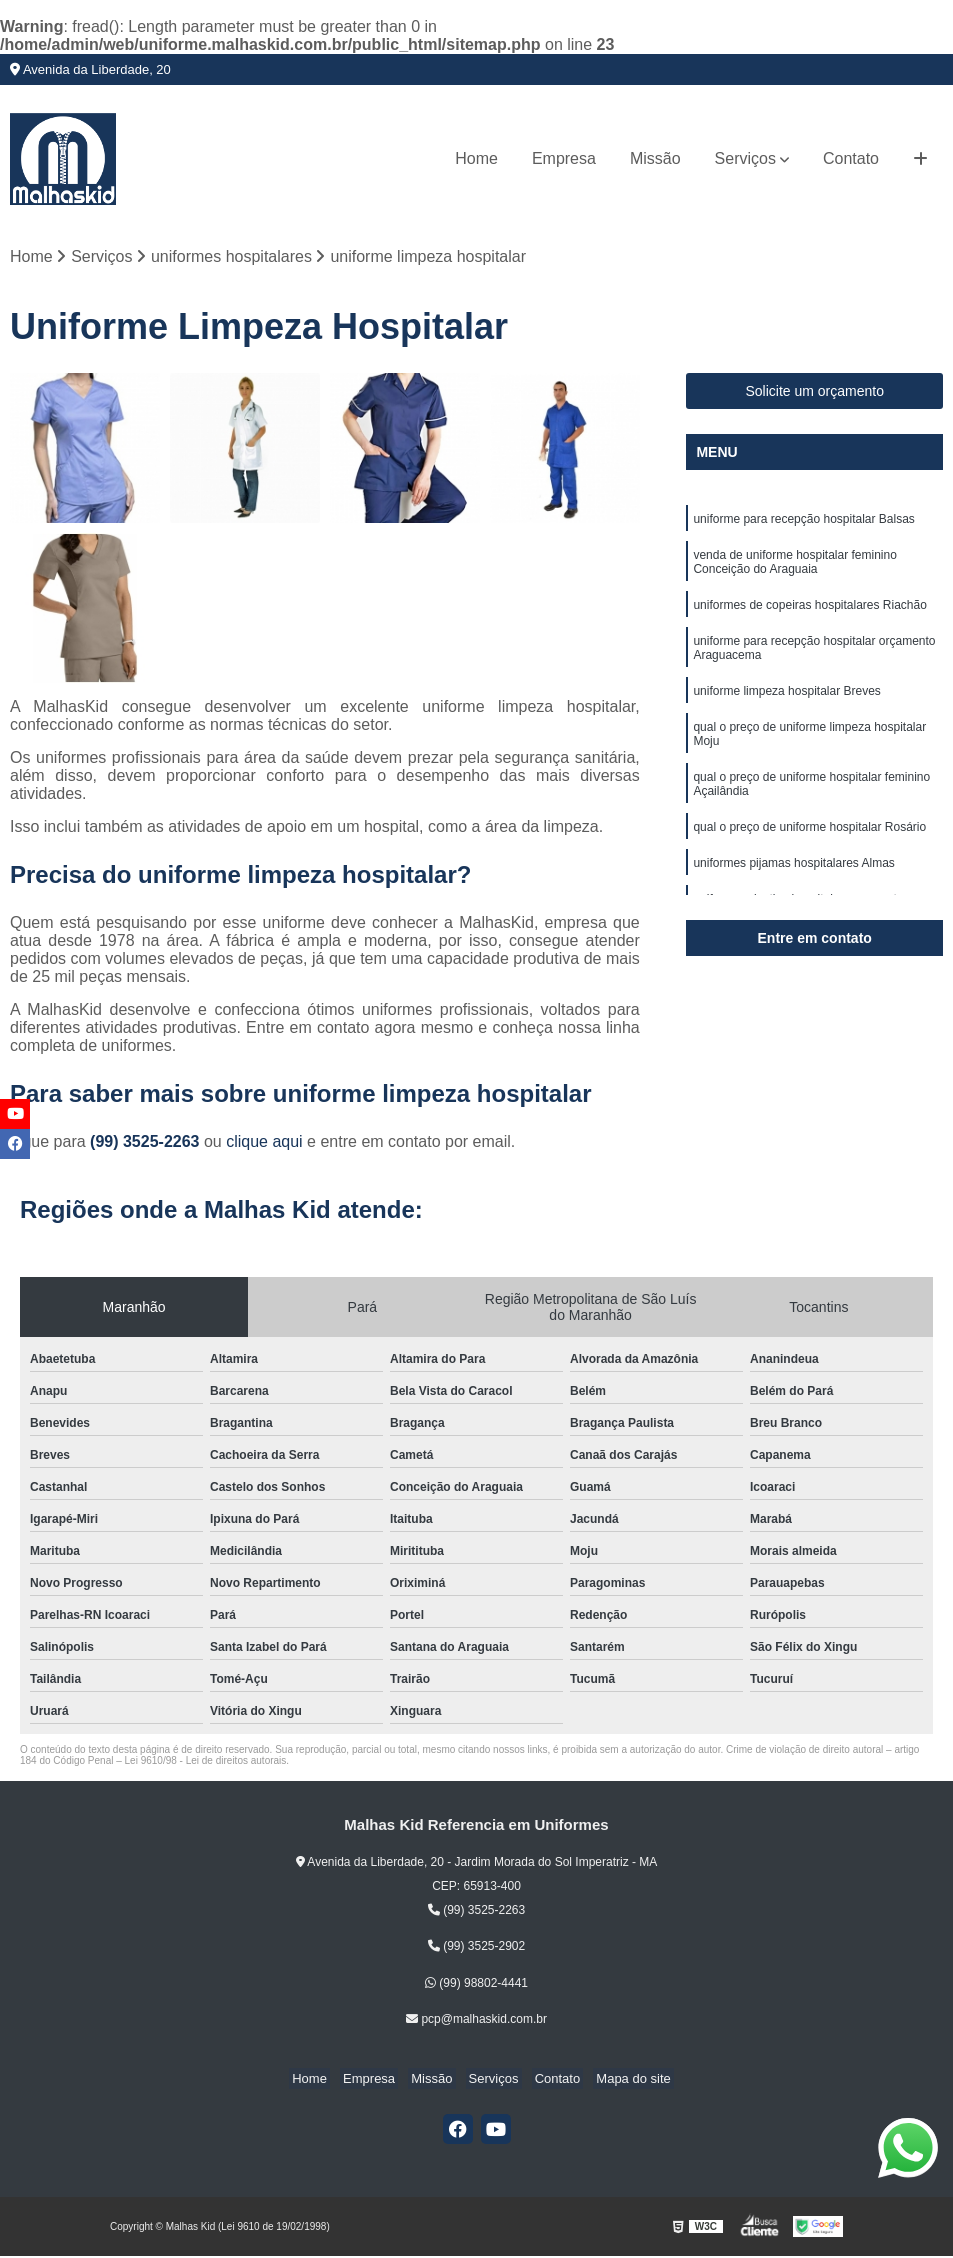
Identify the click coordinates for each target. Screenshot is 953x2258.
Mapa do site (618, 2079)
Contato (851, 158)
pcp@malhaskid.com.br (476, 2020)
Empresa (564, 158)
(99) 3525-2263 (147, 1143)
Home (476, 158)
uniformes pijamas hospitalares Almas (793, 882)
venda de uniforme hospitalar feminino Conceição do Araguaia (794, 567)
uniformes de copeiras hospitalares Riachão (809, 612)
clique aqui (264, 1143)
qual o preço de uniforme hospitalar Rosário (809, 844)
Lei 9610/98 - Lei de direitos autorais (206, 1762)
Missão (655, 158)
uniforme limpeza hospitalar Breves (786, 702)
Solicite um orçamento (814, 393)
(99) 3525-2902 (476, 1948)
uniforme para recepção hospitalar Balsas (803, 522)
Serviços (745, 158)
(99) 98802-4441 (476, 1984)
